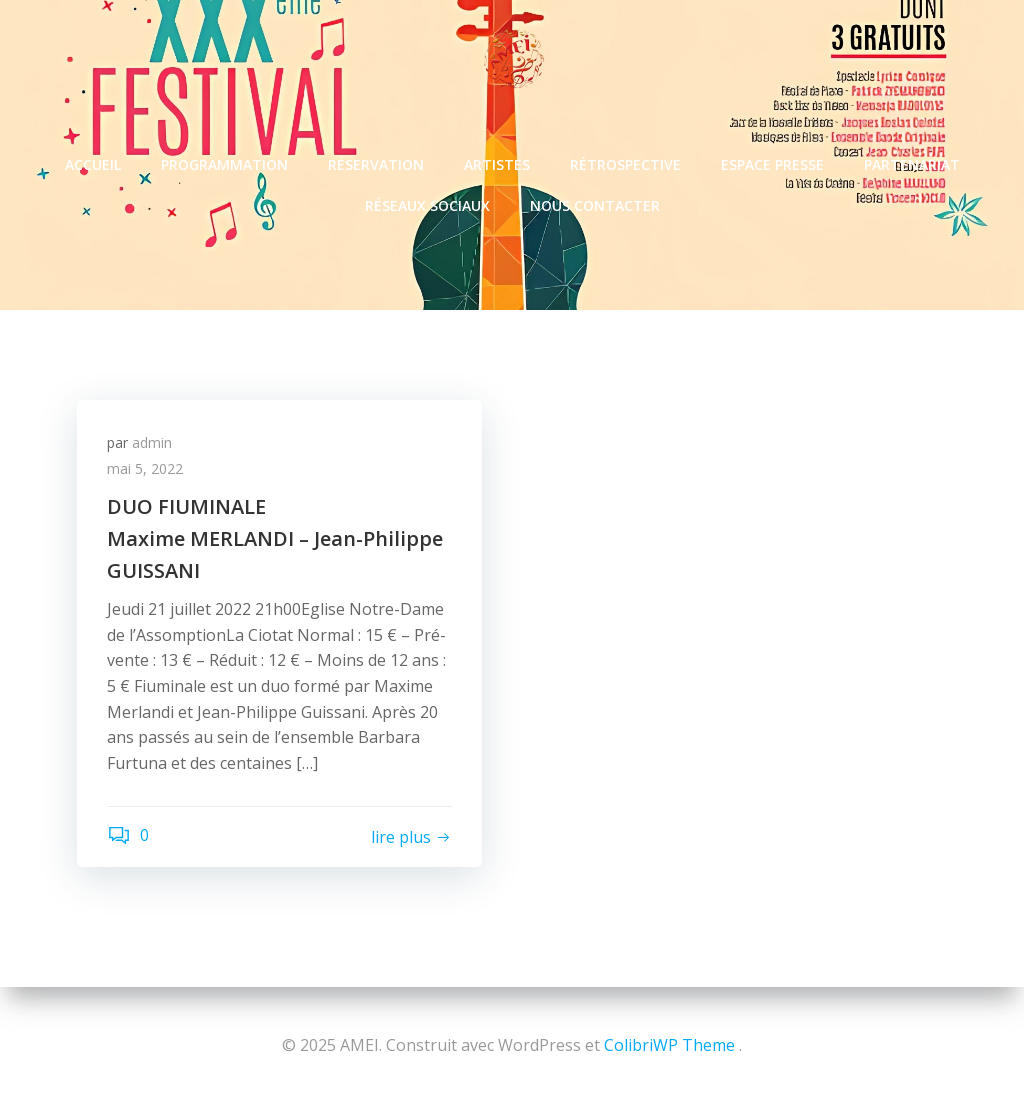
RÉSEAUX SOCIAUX (427, 205)
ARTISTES (497, 164)
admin (152, 442)
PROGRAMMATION (224, 164)
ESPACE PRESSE (772, 164)
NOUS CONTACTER (595, 205)
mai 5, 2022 (145, 468)
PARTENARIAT (912, 164)
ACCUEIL (93, 164)
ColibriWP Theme (669, 1045)
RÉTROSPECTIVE (625, 164)
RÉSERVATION (376, 164)
